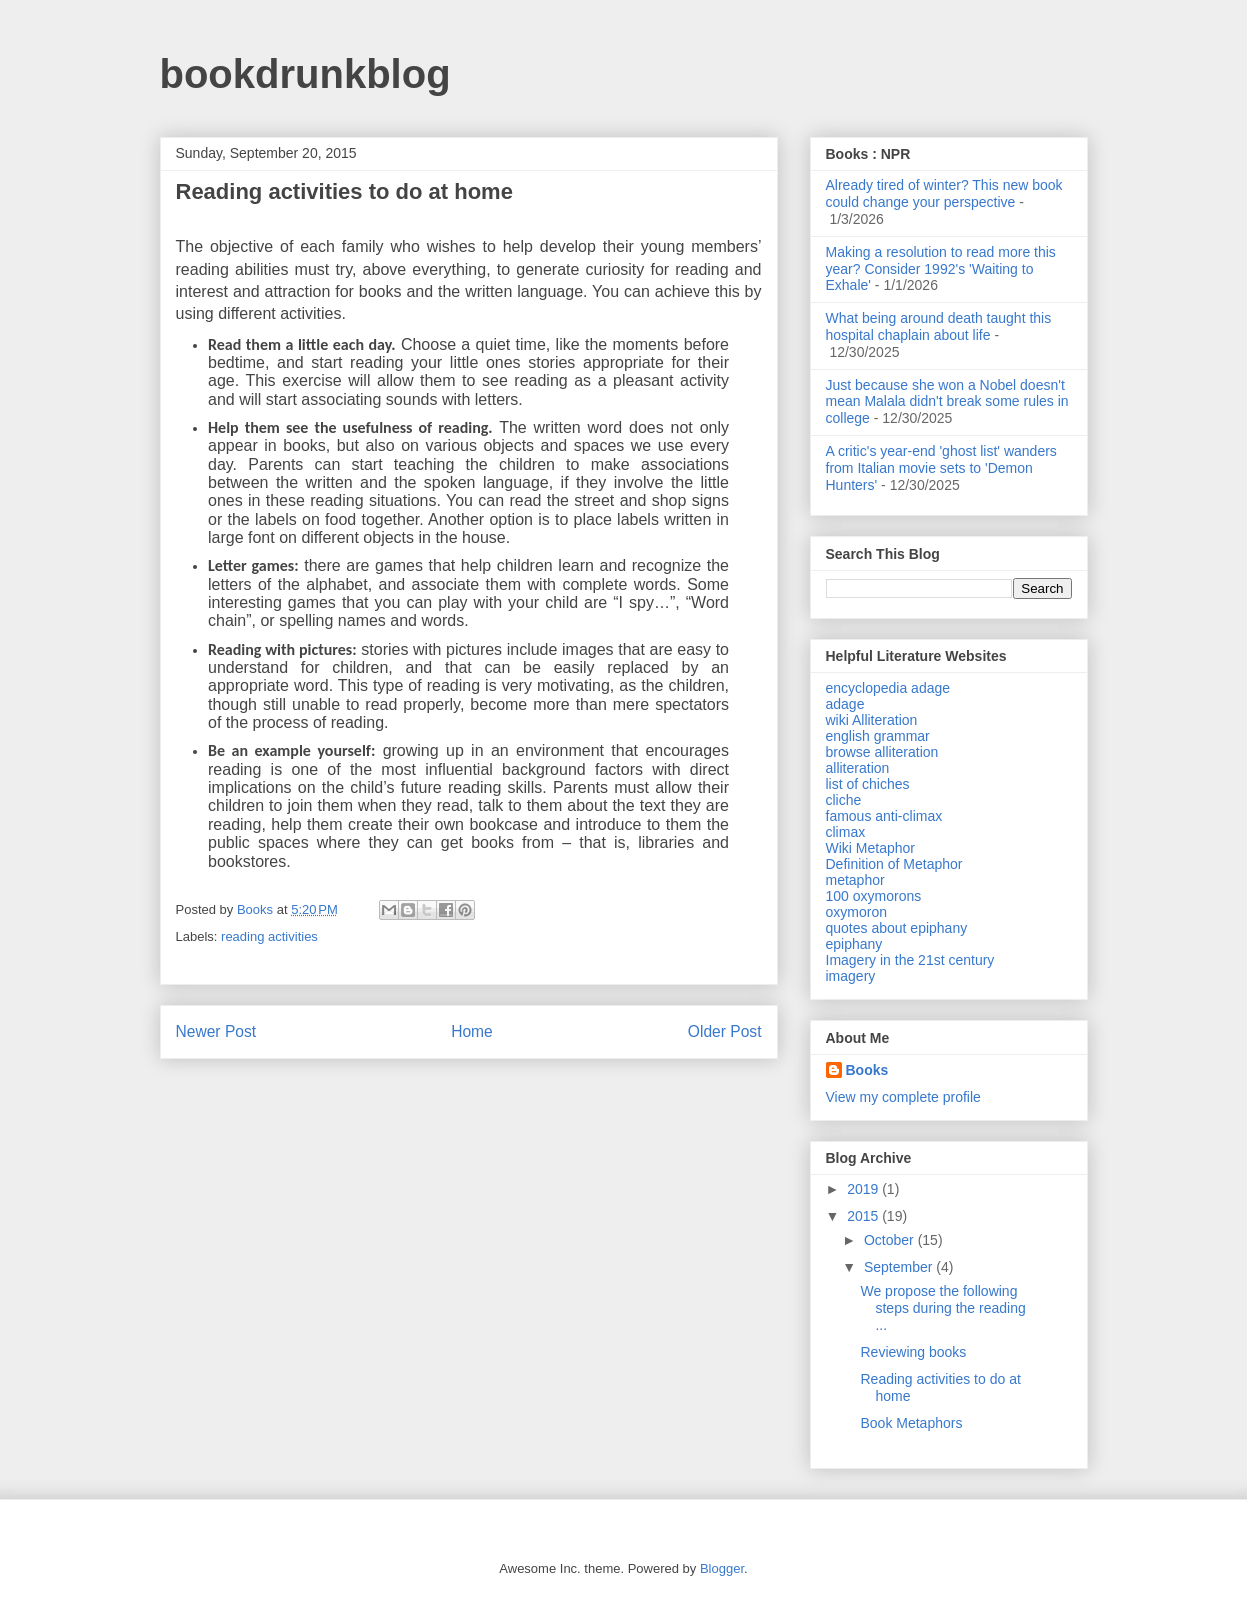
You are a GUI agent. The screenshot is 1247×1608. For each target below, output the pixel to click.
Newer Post (216, 1031)
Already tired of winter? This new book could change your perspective (944, 193)
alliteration (858, 768)
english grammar (878, 736)
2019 (864, 1189)
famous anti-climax (884, 816)
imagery (851, 976)
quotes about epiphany (897, 928)
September (900, 1267)
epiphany (854, 944)
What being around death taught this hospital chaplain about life (939, 326)
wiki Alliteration (872, 720)
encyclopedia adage (888, 688)
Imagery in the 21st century (910, 960)
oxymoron (856, 912)
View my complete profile (903, 1097)
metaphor (855, 880)
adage (845, 704)
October (891, 1240)
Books (867, 1070)
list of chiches (868, 784)
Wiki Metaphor (870, 848)
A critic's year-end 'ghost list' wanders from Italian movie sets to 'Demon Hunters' (941, 468)
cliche (844, 800)
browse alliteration (882, 752)
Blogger (722, 1568)
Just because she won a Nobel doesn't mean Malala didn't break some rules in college (947, 402)
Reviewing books (913, 1352)
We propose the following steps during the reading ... (942, 1308)
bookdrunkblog (305, 74)
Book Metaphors (911, 1423)
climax (846, 832)
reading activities (269, 936)
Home (472, 1031)
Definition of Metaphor (894, 864)
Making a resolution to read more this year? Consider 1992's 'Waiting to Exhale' (941, 269)
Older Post (725, 1031)
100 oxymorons (874, 896)
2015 (864, 1216)
